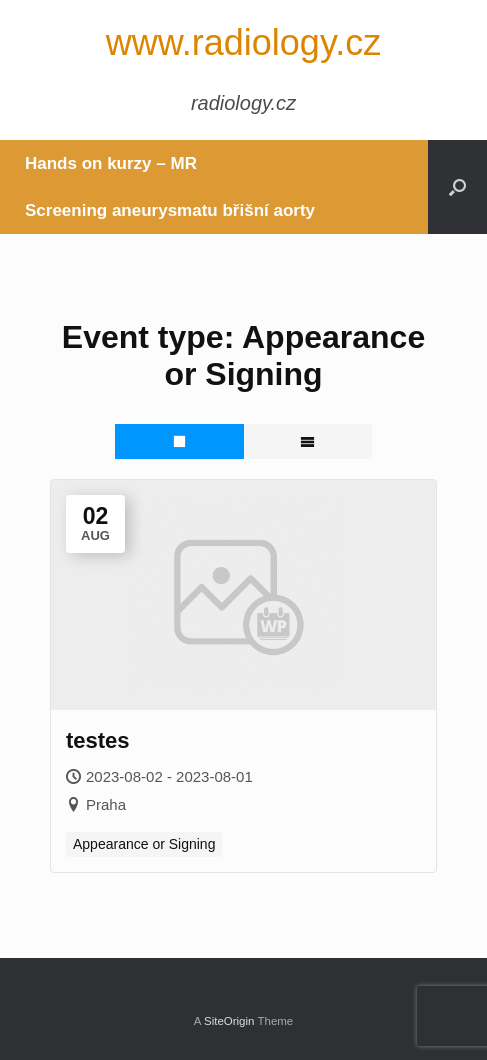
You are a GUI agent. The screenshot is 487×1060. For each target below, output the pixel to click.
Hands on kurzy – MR (111, 163)
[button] (457, 187)
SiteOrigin (229, 1021)
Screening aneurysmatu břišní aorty (170, 210)
